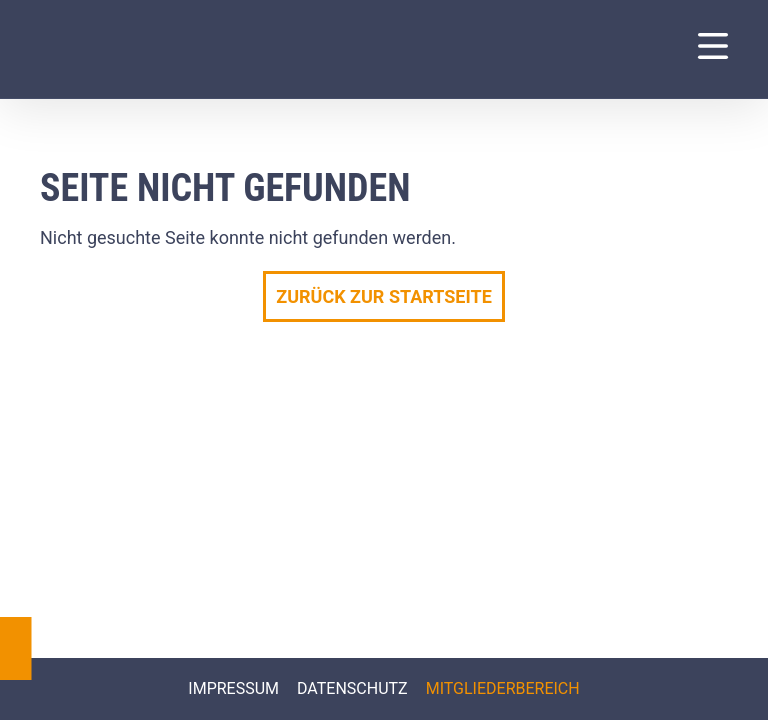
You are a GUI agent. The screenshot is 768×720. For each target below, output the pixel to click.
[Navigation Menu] (713, 46)
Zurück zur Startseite (384, 296)
